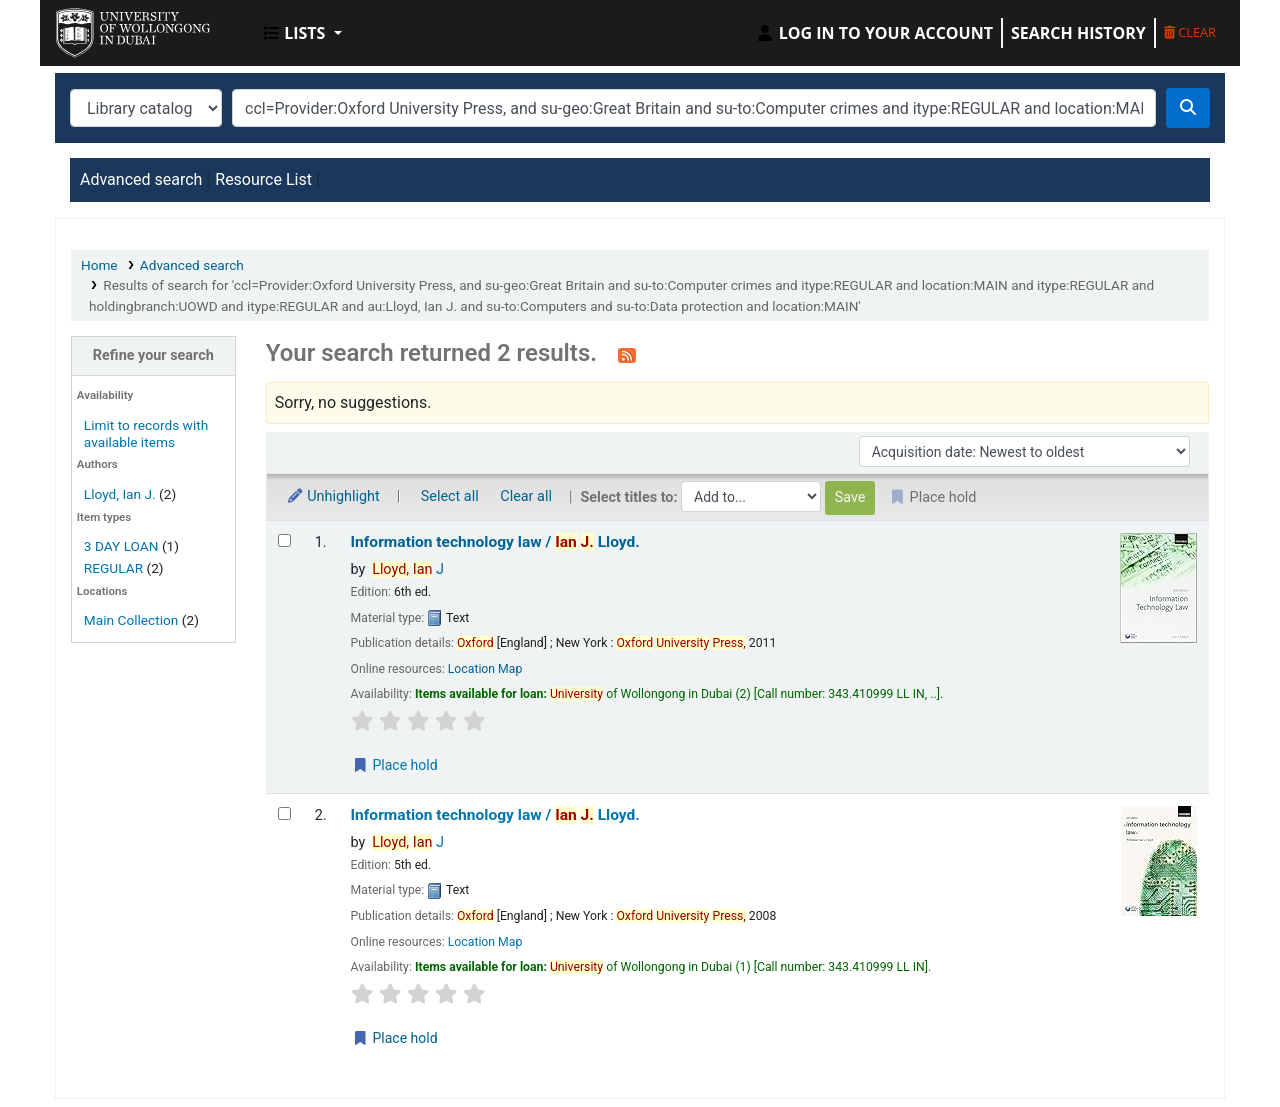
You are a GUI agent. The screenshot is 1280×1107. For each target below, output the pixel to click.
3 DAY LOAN (121, 546)
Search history (1078, 33)
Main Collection (131, 620)
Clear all (526, 496)
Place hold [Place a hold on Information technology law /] (395, 765)
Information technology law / (495, 542)
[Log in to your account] (874, 33)
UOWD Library (106, 28)
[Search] (1188, 108)
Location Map (485, 669)
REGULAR (113, 568)
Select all (450, 496)
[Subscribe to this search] (627, 355)
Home (99, 265)
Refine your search (153, 355)
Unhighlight (333, 496)
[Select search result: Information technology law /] (284, 540)
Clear (1190, 32)
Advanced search (141, 179)
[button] (303, 33)
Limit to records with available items (146, 433)
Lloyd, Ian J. (120, 494)
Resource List (263, 179)
